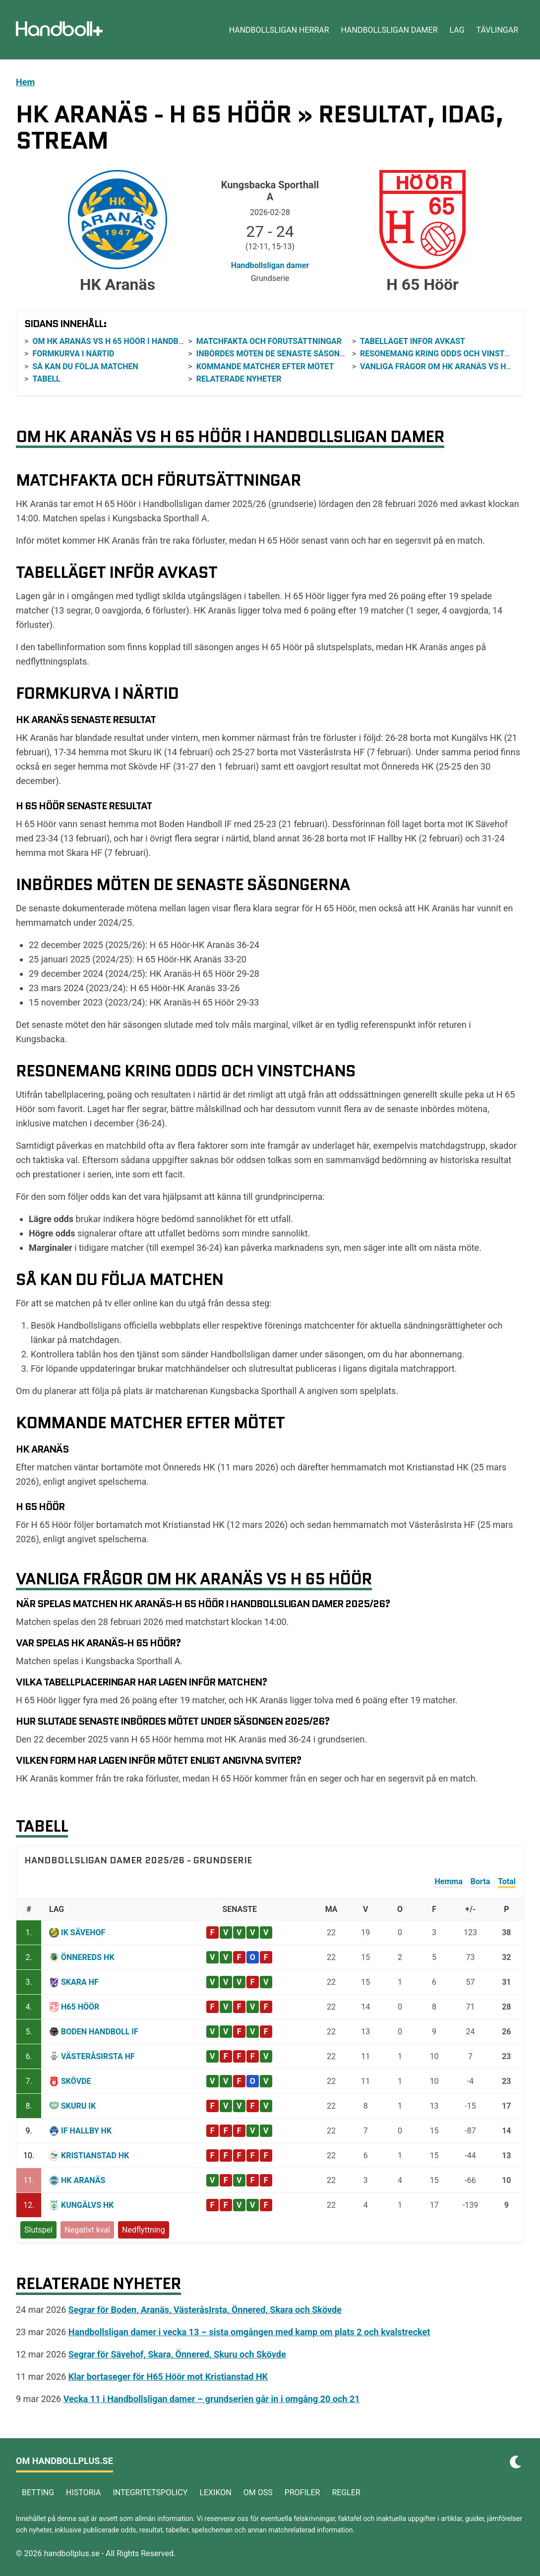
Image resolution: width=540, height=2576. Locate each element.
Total (507, 1881)
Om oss (258, 2492)
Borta (480, 1881)
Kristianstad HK (95, 2155)
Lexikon (215, 2492)
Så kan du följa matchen (85, 366)
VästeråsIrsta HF (98, 2056)
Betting (38, 2492)
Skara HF (80, 1982)
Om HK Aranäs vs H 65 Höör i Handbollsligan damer (140, 341)
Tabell (46, 379)
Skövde (76, 2081)
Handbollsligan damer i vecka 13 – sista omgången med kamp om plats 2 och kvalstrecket (249, 2332)
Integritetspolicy (150, 2492)
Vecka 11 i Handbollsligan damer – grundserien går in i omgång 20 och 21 (211, 2399)
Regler (346, 2492)
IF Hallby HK (86, 2130)
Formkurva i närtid (73, 353)
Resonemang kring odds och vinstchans (445, 353)
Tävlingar (497, 30)
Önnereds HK (88, 1957)
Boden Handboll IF (99, 2031)
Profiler (302, 2492)
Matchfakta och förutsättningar (269, 341)
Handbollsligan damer (389, 30)
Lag (457, 30)
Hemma (449, 1881)
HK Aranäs (83, 2180)
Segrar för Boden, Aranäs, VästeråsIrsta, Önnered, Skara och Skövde (205, 2309)
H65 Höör (80, 2007)
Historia (83, 2492)
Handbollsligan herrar (279, 30)
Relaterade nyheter (239, 379)
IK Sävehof (83, 1932)
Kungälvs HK (87, 2205)
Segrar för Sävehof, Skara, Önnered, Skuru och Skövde (177, 2354)
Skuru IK (78, 2106)
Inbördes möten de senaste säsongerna (281, 353)
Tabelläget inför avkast (412, 341)
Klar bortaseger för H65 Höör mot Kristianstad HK (168, 2376)
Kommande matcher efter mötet (265, 366)
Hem (25, 82)
